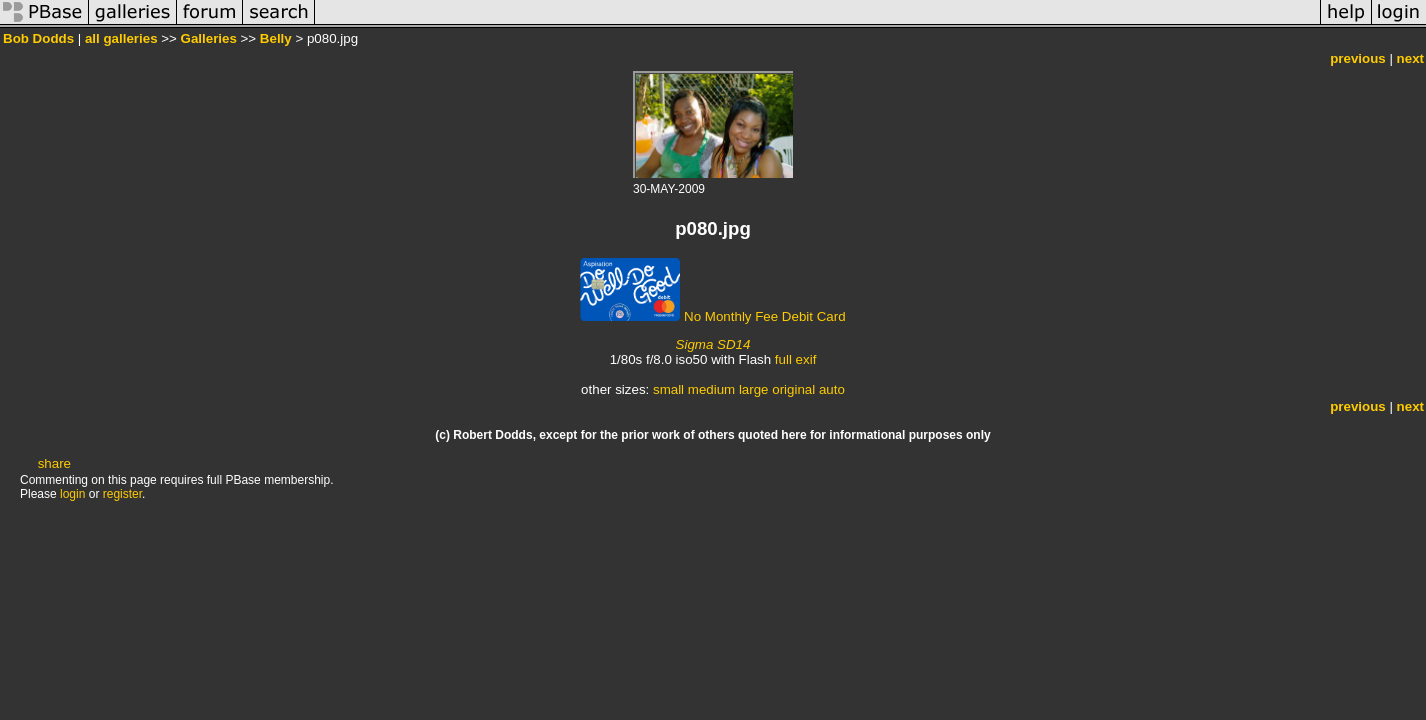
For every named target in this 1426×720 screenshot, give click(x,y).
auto (832, 389)
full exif (795, 359)
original (793, 389)
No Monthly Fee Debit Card (712, 316)
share (54, 463)
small (668, 389)
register (122, 494)
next (1410, 58)
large (754, 389)
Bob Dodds (38, 38)
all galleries (121, 38)
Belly (276, 38)
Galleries (209, 38)
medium (711, 389)
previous (1358, 58)
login (72, 494)
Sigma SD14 (713, 344)
